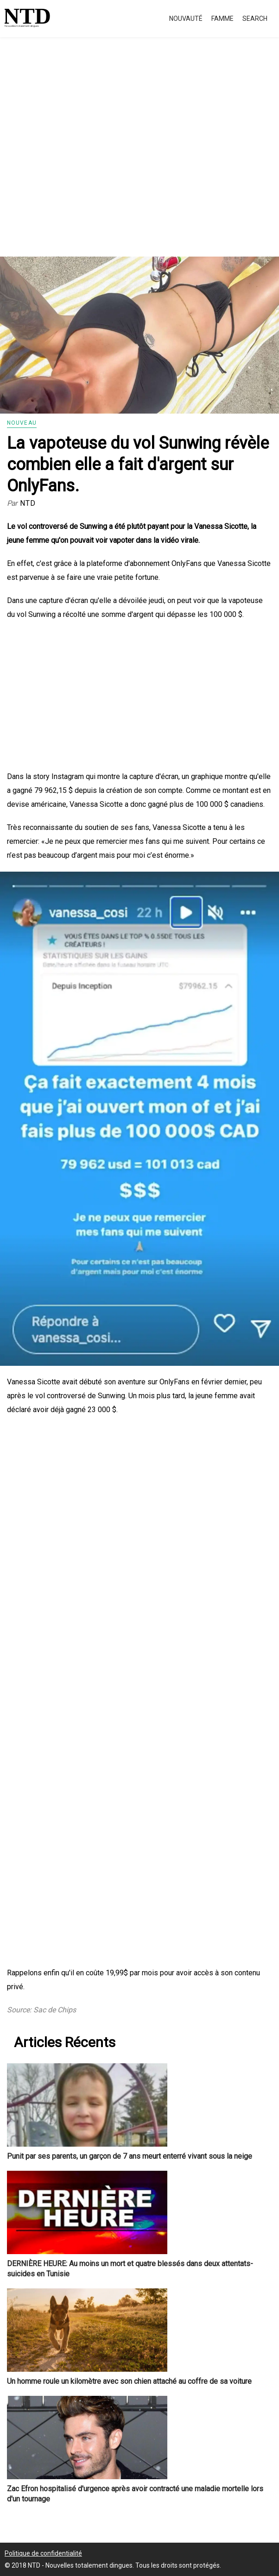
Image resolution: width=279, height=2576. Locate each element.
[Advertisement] (139, 157)
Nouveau (22, 423)
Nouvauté (186, 18)
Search (254, 18)
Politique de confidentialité (43, 2553)
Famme (222, 18)
